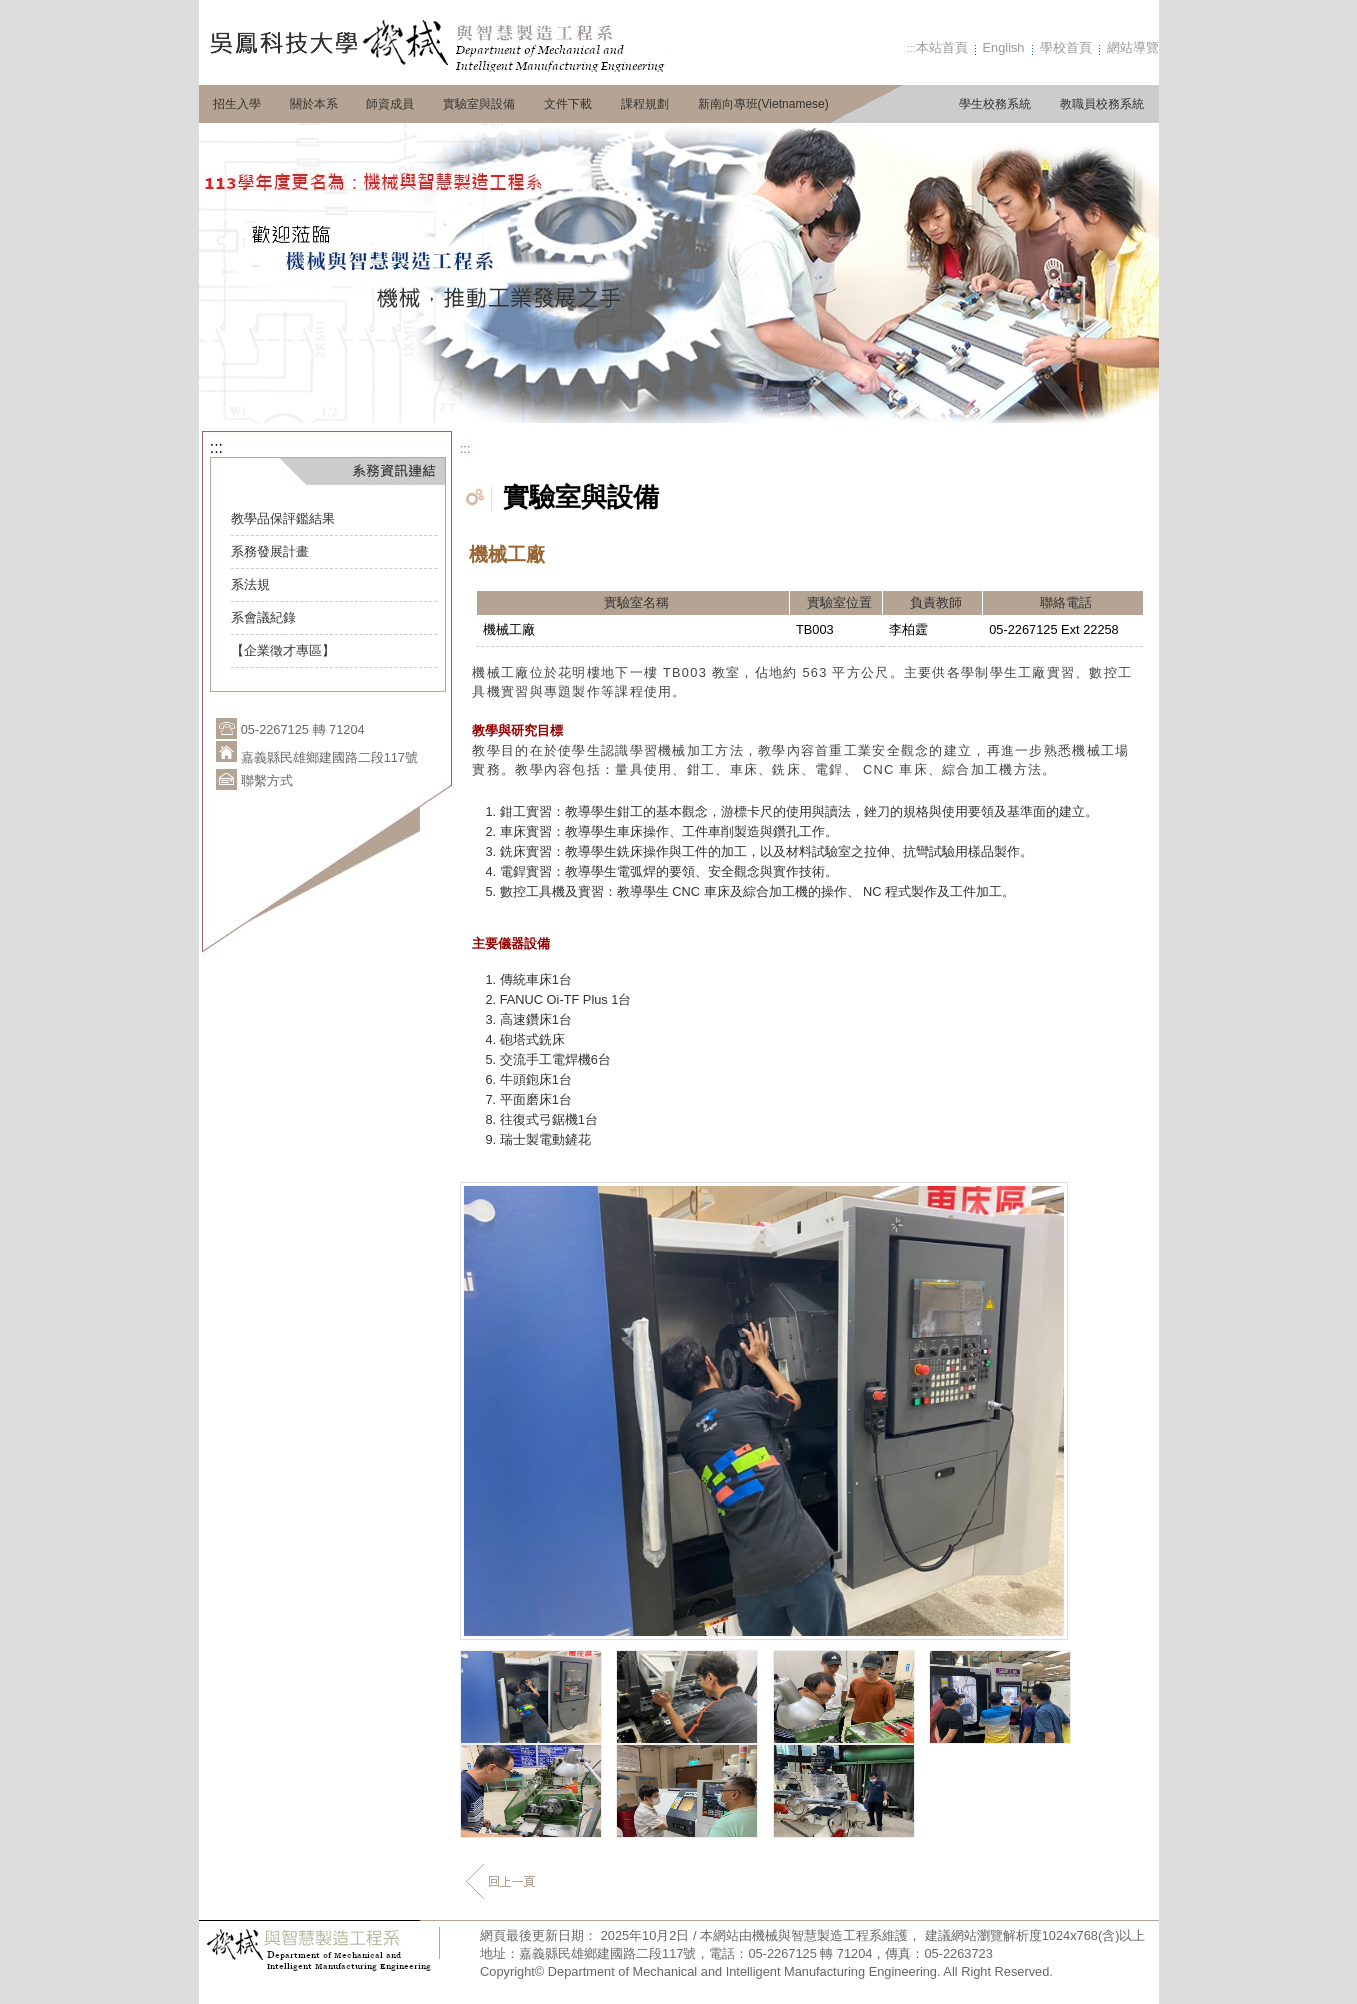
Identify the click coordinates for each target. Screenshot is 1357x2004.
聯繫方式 (267, 780)
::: (911, 48)
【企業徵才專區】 (283, 650)
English (1004, 47)
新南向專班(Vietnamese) (763, 104)
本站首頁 (942, 47)
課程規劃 (645, 104)
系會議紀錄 (263, 617)
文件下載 (568, 104)
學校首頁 (1066, 47)
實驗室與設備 (479, 104)
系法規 (250, 584)
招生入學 (237, 104)
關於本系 (314, 104)
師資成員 (390, 104)
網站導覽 (1133, 47)
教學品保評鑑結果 (283, 518)
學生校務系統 (995, 104)
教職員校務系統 (1102, 104)
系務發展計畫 (270, 551)
